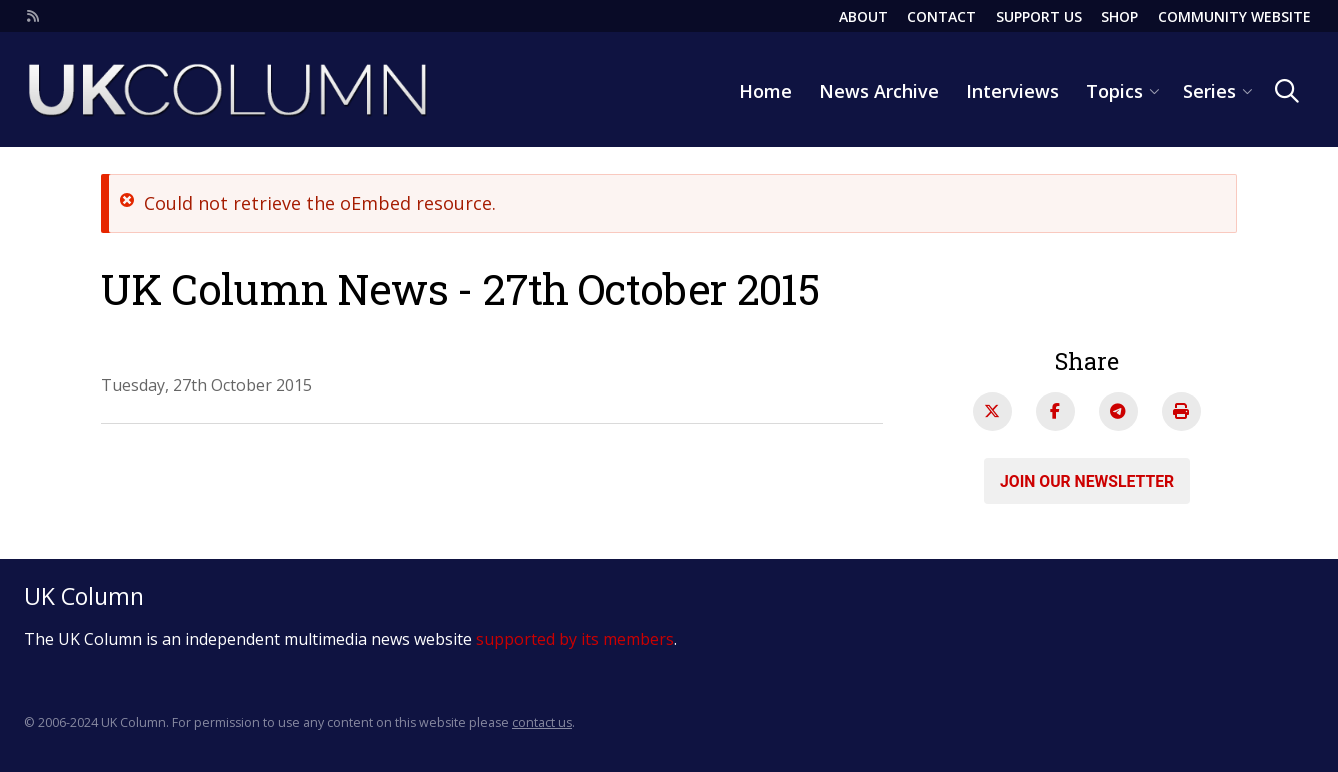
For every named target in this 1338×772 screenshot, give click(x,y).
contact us (542, 722)
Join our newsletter (1087, 480)
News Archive (879, 91)
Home (765, 91)
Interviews (1012, 91)
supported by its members (575, 639)
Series (1209, 91)
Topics (1114, 91)
